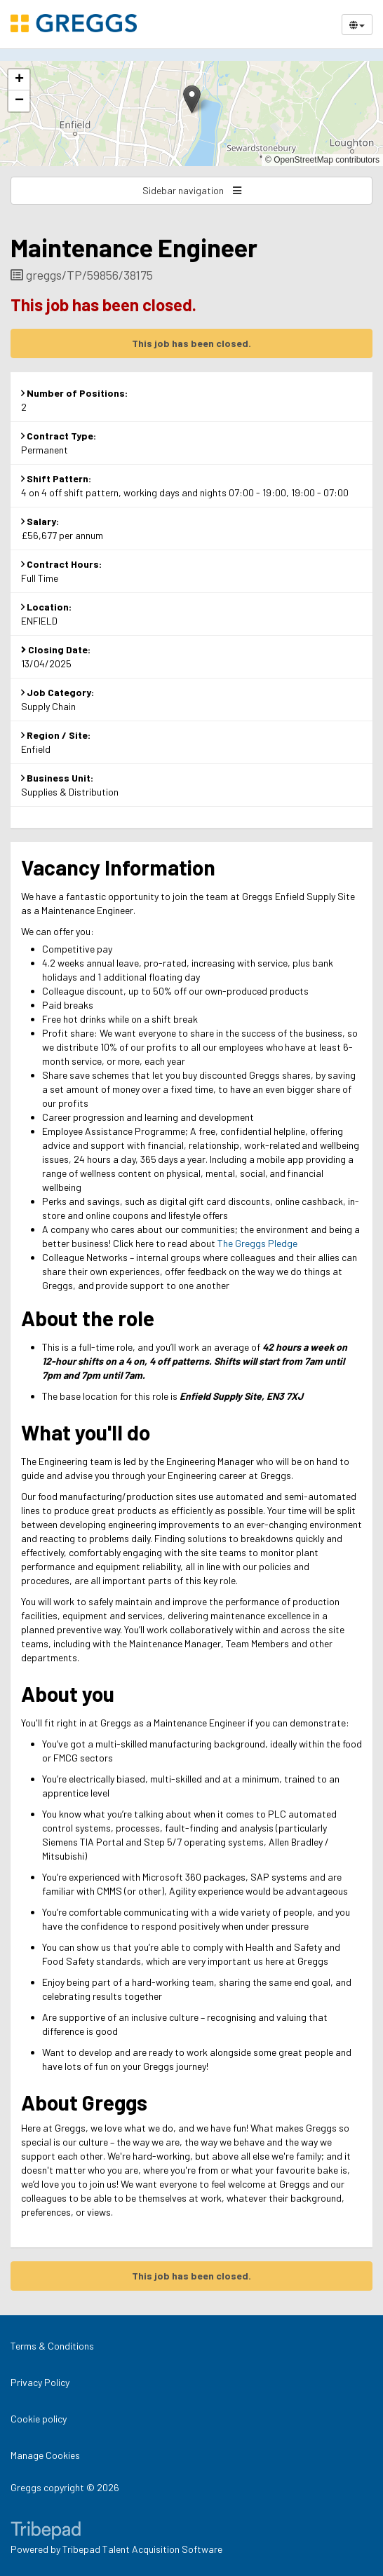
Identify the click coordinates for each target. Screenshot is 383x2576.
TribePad (46, 2531)
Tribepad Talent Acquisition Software (142, 2549)
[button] (192, 99)
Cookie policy (39, 2419)
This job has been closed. (191, 343)
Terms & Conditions (52, 2346)
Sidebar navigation (191, 190)
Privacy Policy (40, 2382)
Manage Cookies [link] (45, 2455)
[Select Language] (357, 24)
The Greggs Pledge (257, 1243)
